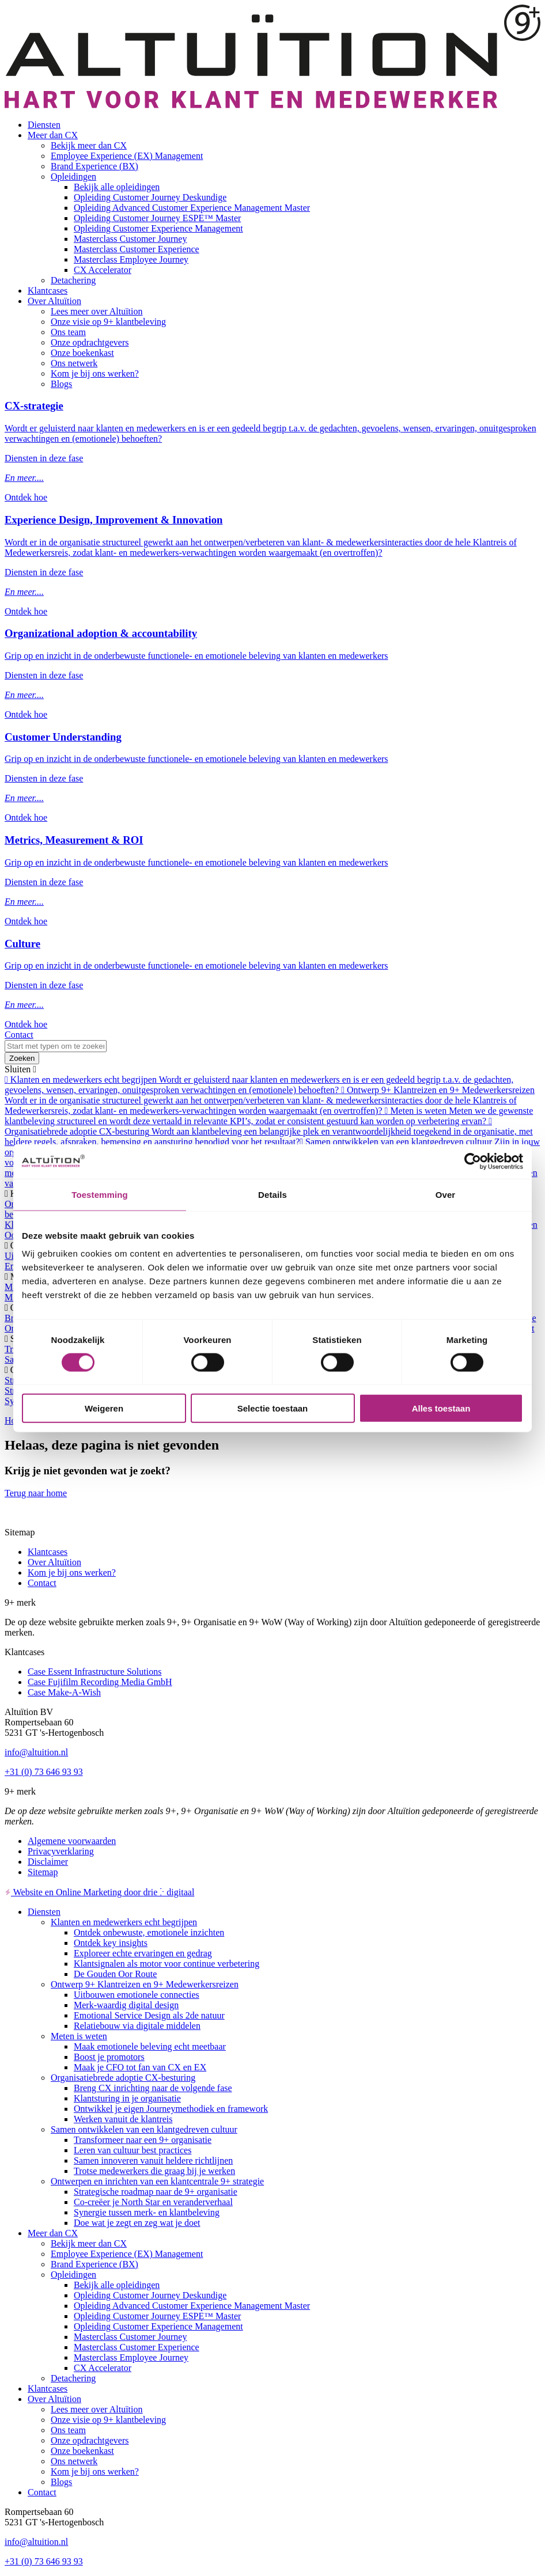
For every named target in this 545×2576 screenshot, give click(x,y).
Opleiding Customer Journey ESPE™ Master (157, 218)
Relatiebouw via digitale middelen (137, 2026)
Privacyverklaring (61, 1851)
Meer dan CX (53, 135)
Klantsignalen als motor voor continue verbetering (166, 1963)
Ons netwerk (74, 363)
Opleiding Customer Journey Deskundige (150, 197)
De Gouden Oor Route (115, 1974)
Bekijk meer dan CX (89, 145)
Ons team (68, 332)
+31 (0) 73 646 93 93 (44, 1772)
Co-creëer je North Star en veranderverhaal (153, 2202)
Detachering (73, 280)
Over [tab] (446, 1194)
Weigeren (104, 1408)
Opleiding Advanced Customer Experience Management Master (192, 208)
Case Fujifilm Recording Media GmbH (100, 1682)
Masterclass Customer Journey (130, 239)
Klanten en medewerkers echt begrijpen (124, 1922)
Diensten (44, 125)
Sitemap (43, 1872)
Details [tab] (272, 1194)
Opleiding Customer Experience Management (158, 228)
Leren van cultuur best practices (132, 2150)
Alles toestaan (441, 1408)
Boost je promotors (109, 2057)
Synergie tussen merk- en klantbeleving (146, 2212)
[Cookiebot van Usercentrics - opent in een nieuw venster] (472, 1161)
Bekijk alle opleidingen (117, 187)
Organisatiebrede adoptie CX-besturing (123, 2077)
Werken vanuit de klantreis (123, 2119)
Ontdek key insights (110, 1943)
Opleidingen (73, 176)
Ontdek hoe (26, 497)
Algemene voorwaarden (72, 1841)
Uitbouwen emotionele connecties (136, 1995)
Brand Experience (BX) (94, 166)
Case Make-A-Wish (64, 1692)
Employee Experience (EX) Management (127, 156)
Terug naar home (36, 1493)
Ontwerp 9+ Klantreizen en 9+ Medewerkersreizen (145, 1984)
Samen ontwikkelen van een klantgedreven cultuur (144, 2129)
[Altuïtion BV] (272, 105)
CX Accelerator (102, 270)
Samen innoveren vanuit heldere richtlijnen (153, 2160)
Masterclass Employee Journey (131, 259)
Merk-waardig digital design (126, 2005)
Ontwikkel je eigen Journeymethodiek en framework (171, 2109)
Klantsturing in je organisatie (127, 2098)
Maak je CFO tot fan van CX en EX (140, 2067)
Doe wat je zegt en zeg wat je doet (137, 2223)
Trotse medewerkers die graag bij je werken (154, 2171)
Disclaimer (48, 1861)
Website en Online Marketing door (99, 1892)
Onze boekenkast (82, 353)
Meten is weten (79, 2036)
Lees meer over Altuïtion (97, 311)
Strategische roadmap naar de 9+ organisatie (155, 2191)
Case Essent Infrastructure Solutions (94, 1671)
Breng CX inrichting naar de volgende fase (153, 2088)
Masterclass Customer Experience (136, 249)
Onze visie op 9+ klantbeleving (108, 322)
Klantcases (47, 290)
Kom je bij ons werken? (95, 373)
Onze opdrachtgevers (90, 342)
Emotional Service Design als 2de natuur (149, 2015)
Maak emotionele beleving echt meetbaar (150, 2046)
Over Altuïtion (54, 301)
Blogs (61, 384)
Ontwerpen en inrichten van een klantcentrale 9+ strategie (157, 2181)
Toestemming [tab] (99, 1194)
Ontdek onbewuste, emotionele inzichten (149, 1932)
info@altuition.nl (36, 1752)
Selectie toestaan (272, 1408)
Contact (19, 1034)
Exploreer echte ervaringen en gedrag (143, 1953)
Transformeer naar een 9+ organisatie (142, 2140)
